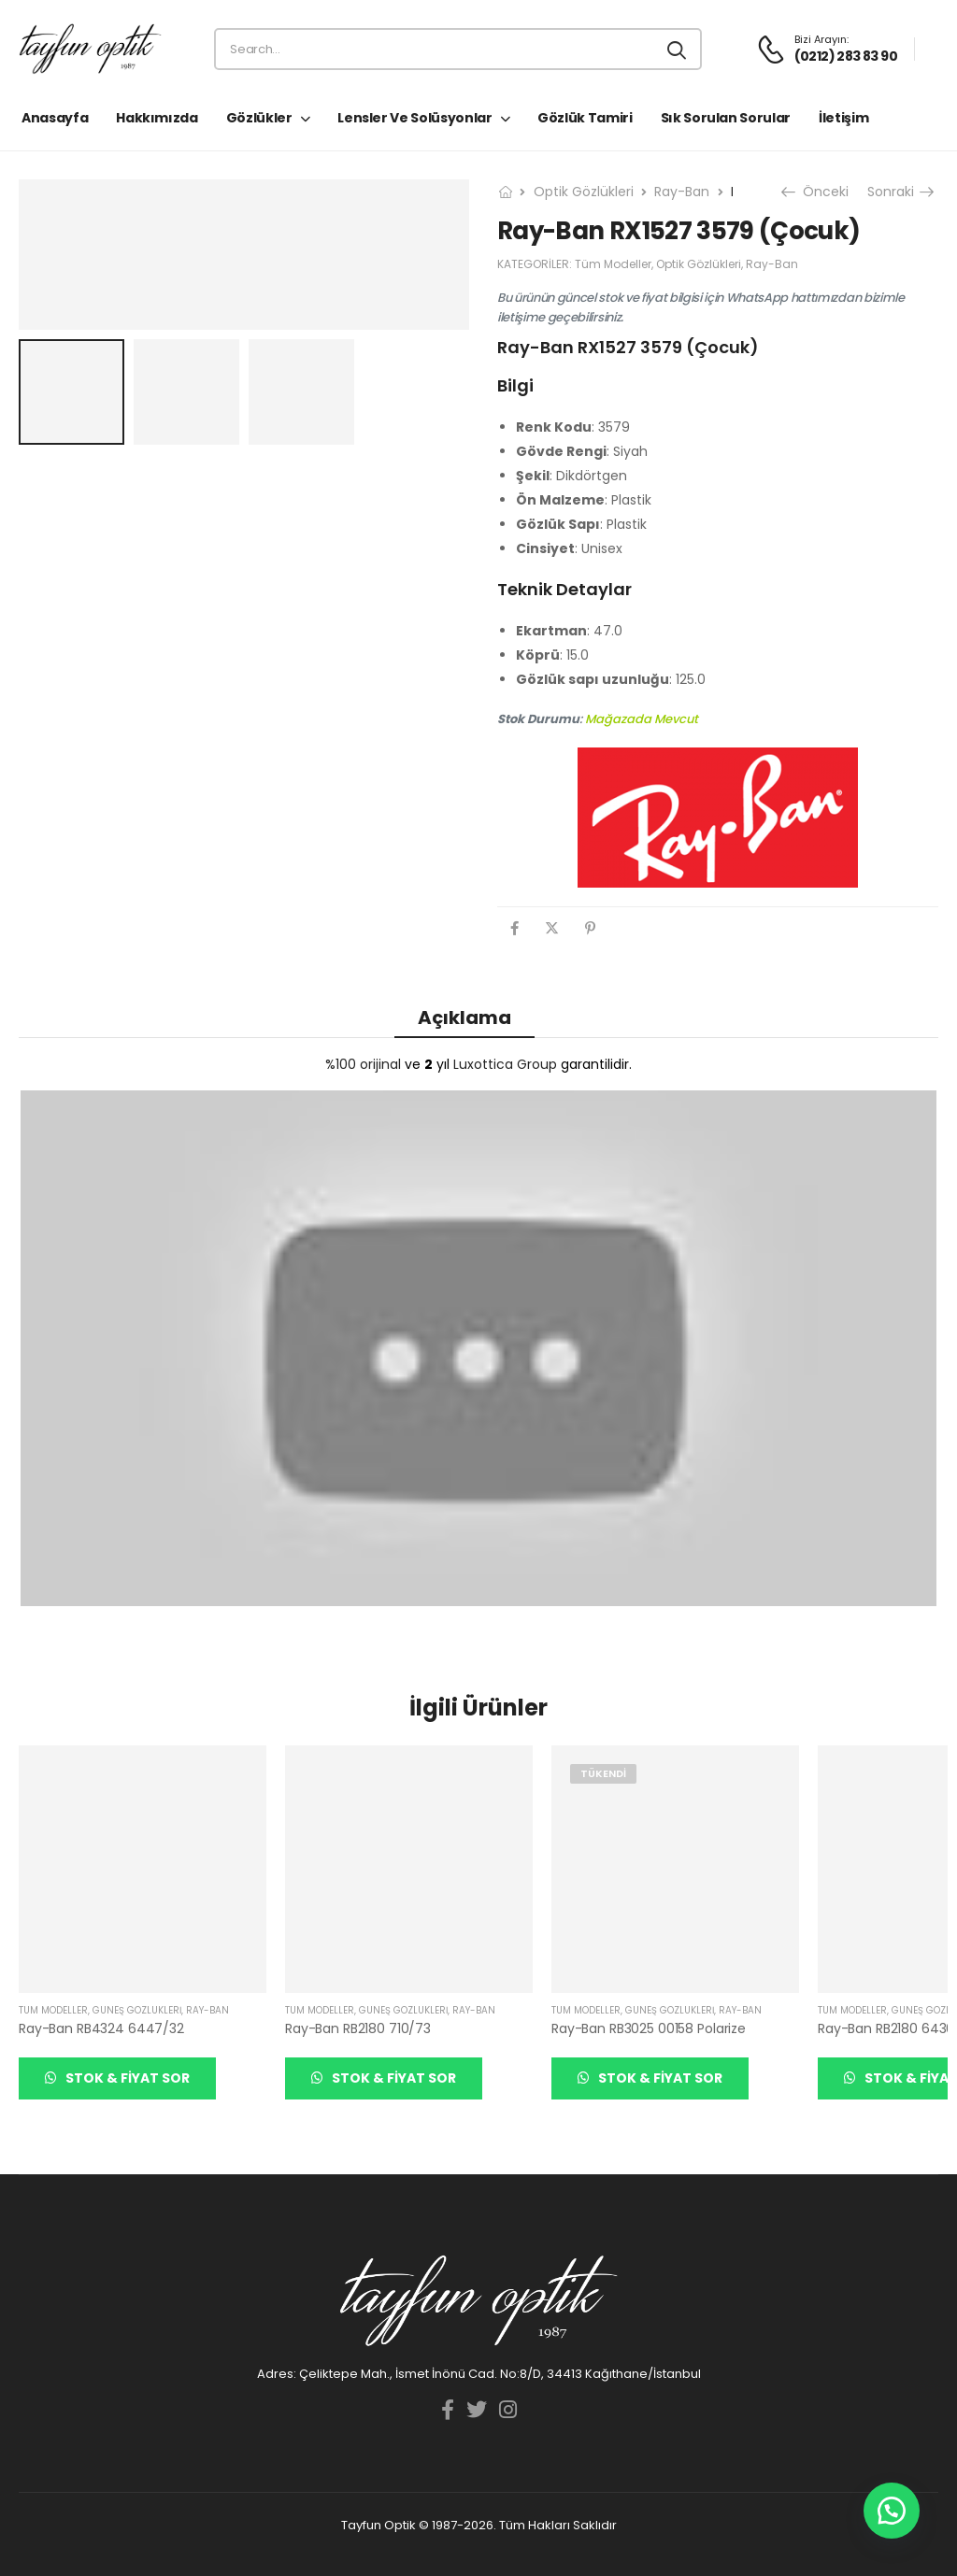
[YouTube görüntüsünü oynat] (478, 1347)
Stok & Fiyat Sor (126, 2078)
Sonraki (899, 191)
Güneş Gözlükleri (137, 2010)
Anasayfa (54, 117)
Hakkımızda (157, 117)
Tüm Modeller (613, 264)
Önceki (817, 191)
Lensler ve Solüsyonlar (414, 117)
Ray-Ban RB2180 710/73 (358, 2028)
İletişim (843, 117)
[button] (892, 2511)
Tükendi (603, 1773)
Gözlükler (259, 117)
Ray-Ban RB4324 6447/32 (101, 2028)
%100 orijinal (363, 1064)
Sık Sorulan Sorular (726, 117)
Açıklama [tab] (464, 1017)
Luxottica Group (505, 1064)
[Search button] (678, 49)
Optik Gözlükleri (584, 191)
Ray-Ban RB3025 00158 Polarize (648, 2028)
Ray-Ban (681, 191)
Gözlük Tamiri (584, 117)
